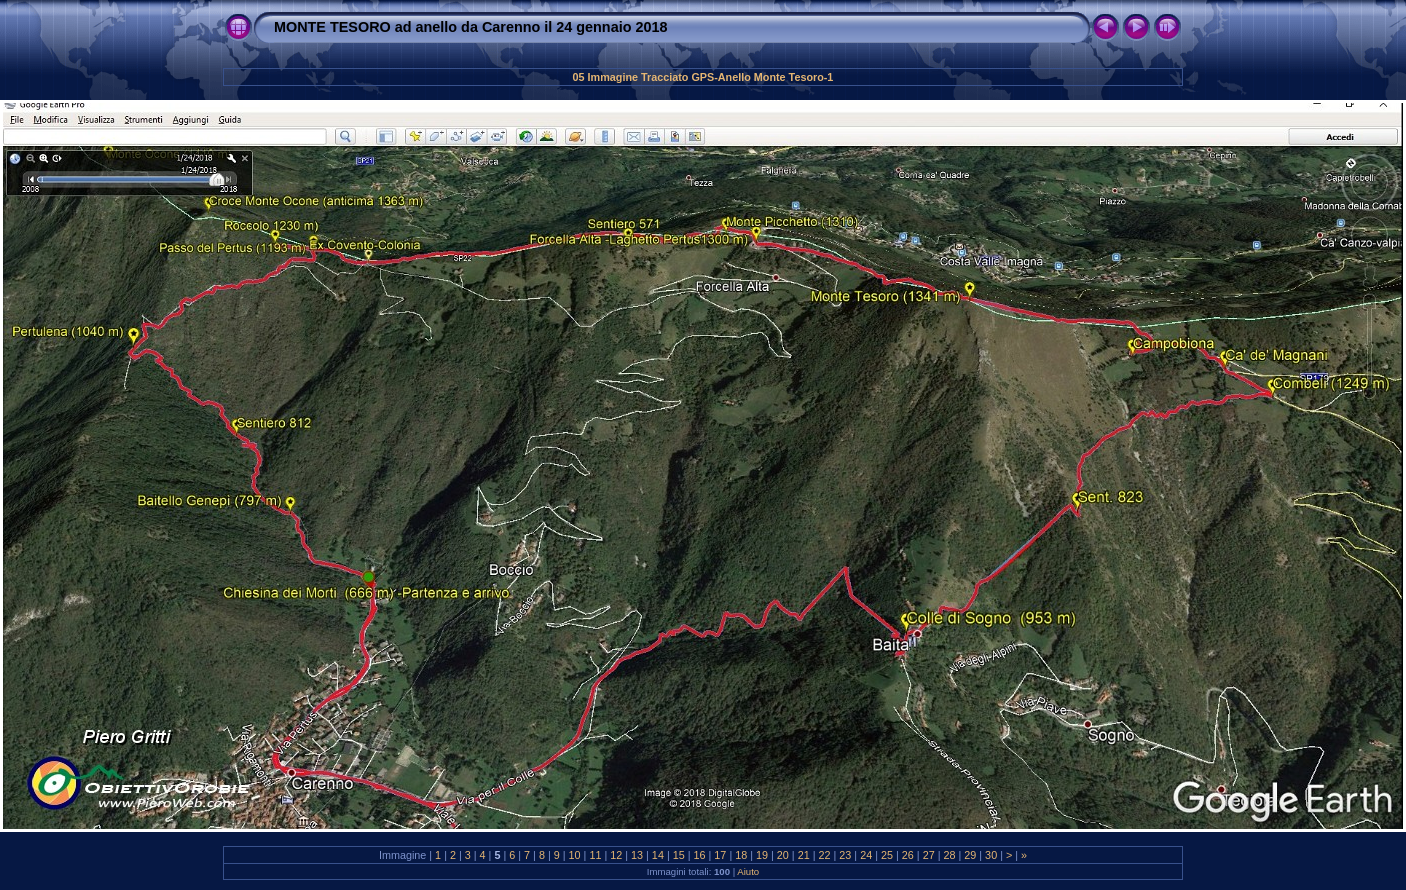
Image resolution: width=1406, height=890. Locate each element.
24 (866, 855)
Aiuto (748, 871)
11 (595, 855)
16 (700, 855)
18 (741, 855)
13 (637, 855)
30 (991, 855)
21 (804, 855)
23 (845, 855)
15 (679, 855)
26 (908, 855)
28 (949, 855)
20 (783, 855)
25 (887, 855)
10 (575, 855)
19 (762, 855)
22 (825, 855)
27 (929, 855)
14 (658, 855)
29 (970, 855)
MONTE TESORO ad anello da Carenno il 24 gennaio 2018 (470, 27)
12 (616, 855)
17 (720, 855)
